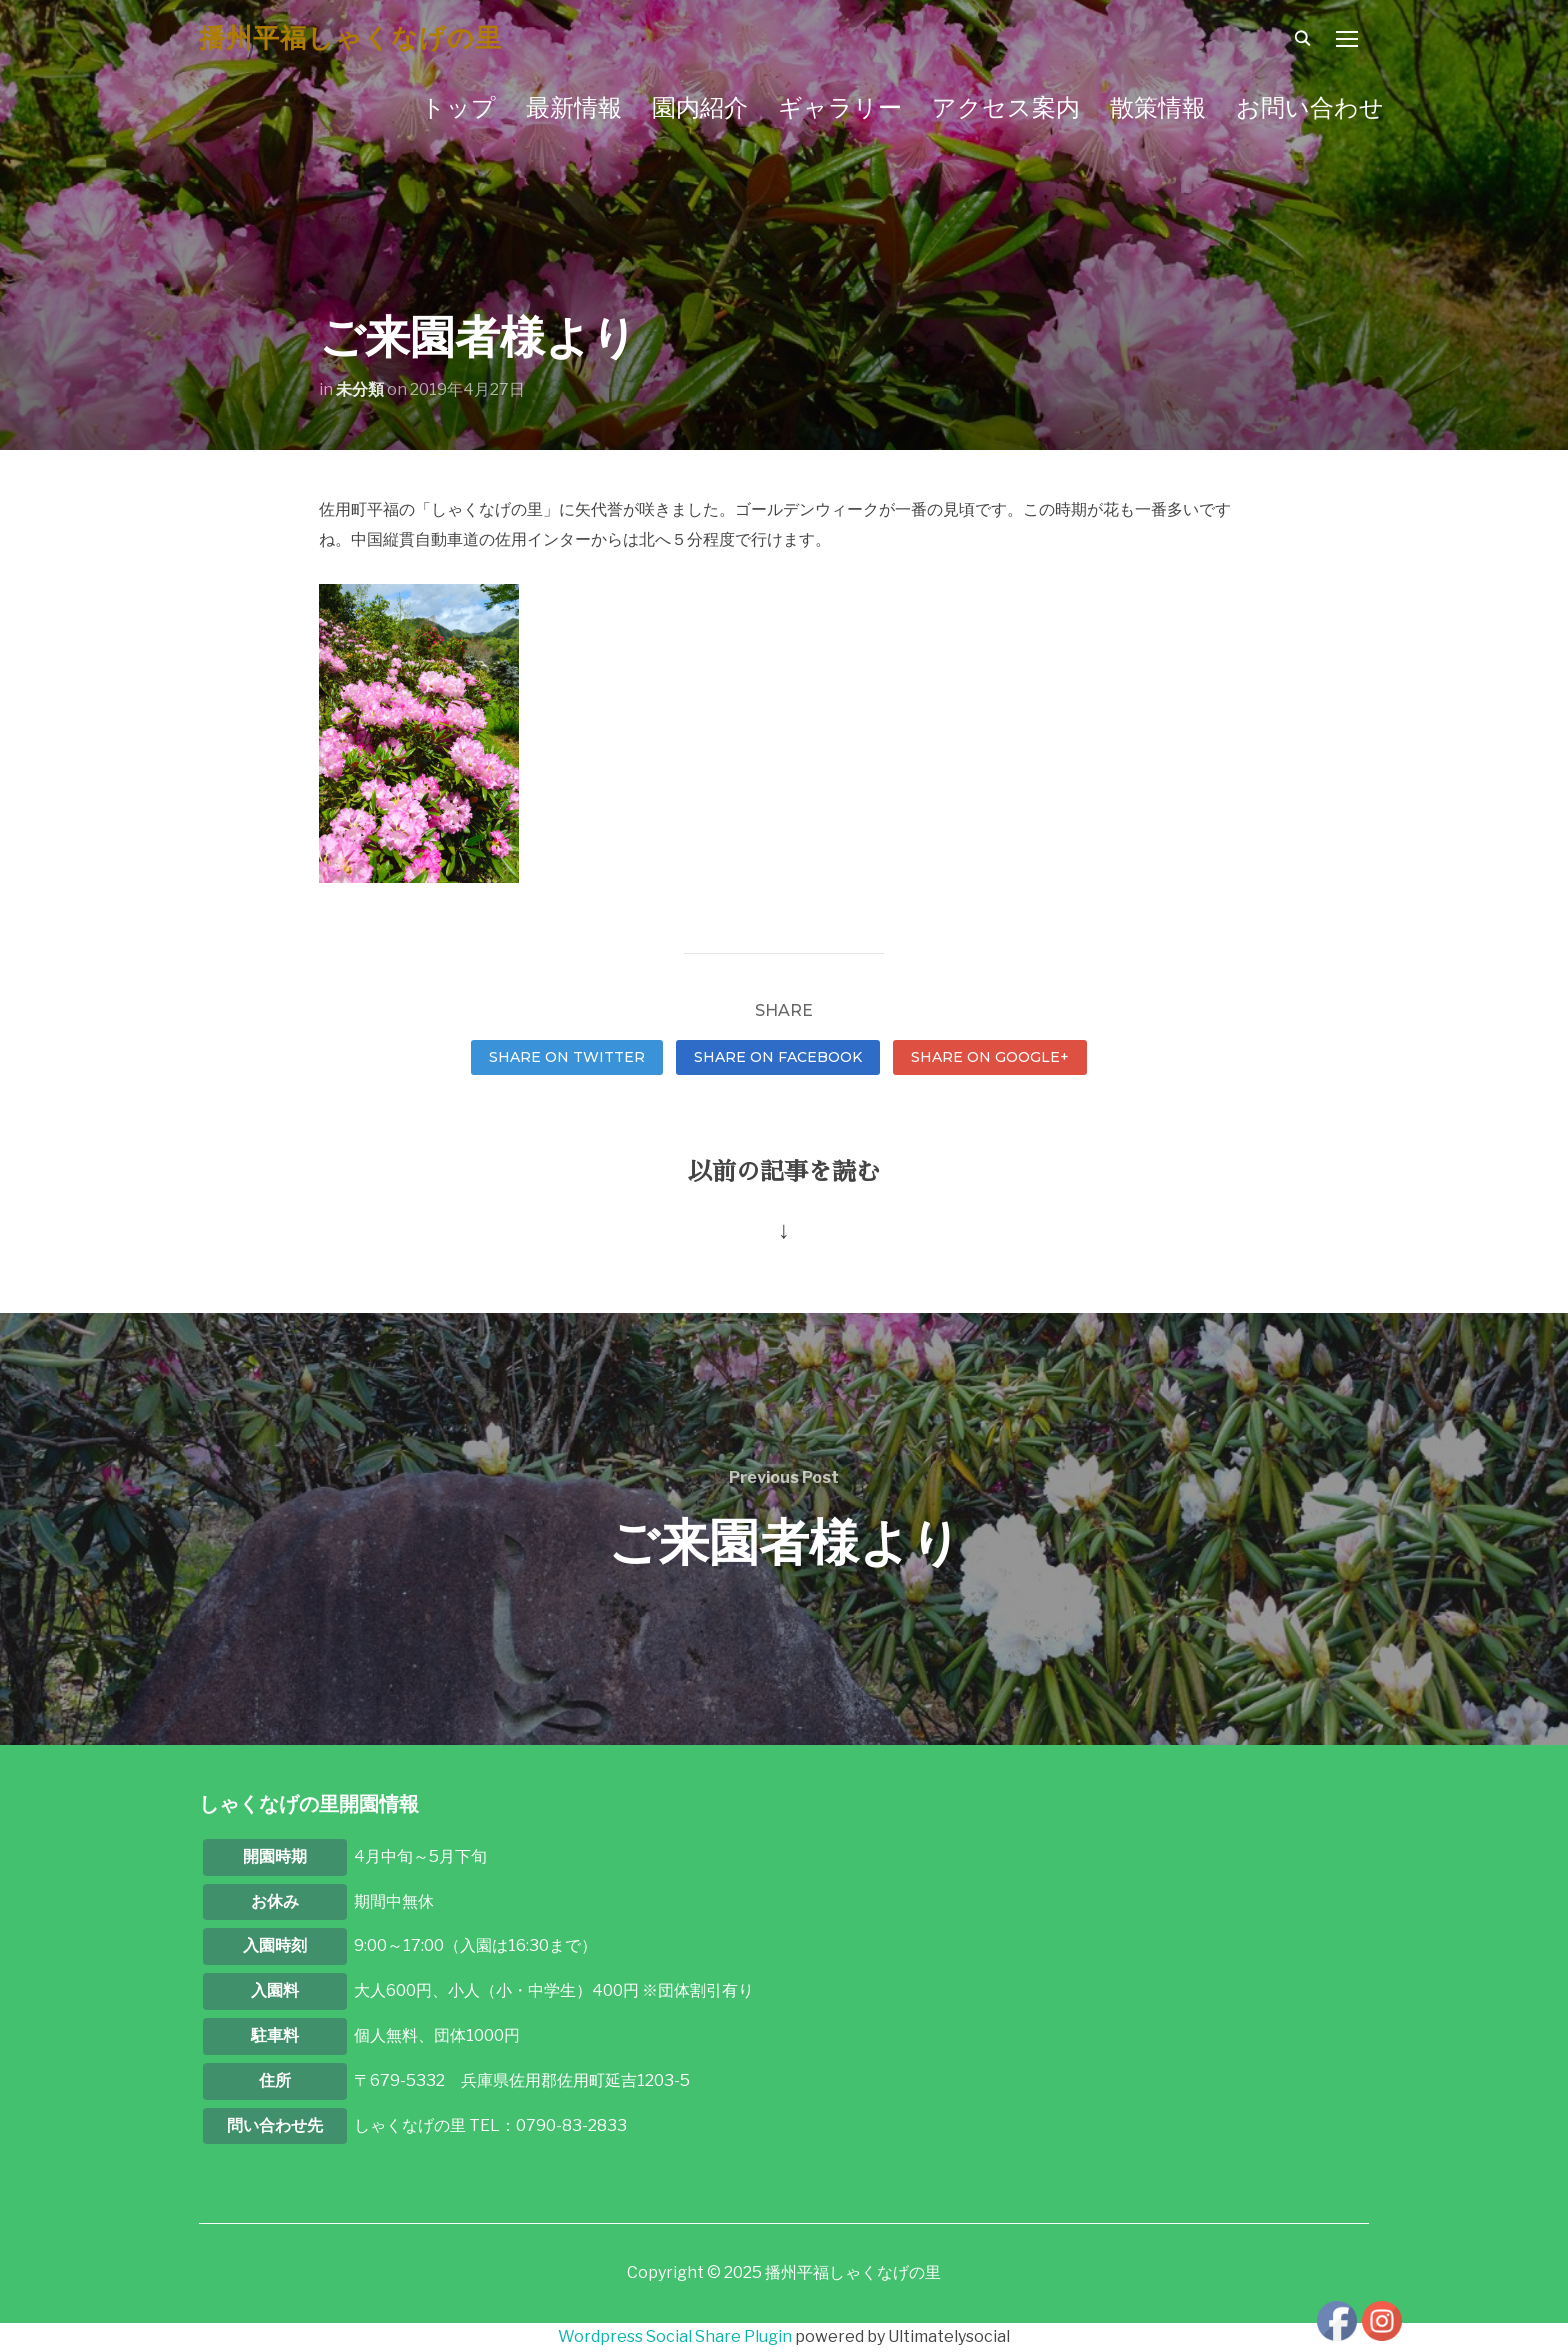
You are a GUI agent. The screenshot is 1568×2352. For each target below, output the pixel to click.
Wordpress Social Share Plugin (676, 2336)
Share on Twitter (567, 1057)
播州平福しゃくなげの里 (350, 38)
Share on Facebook (778, 1057)
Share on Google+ (990, 1057)
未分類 (360, 389)
